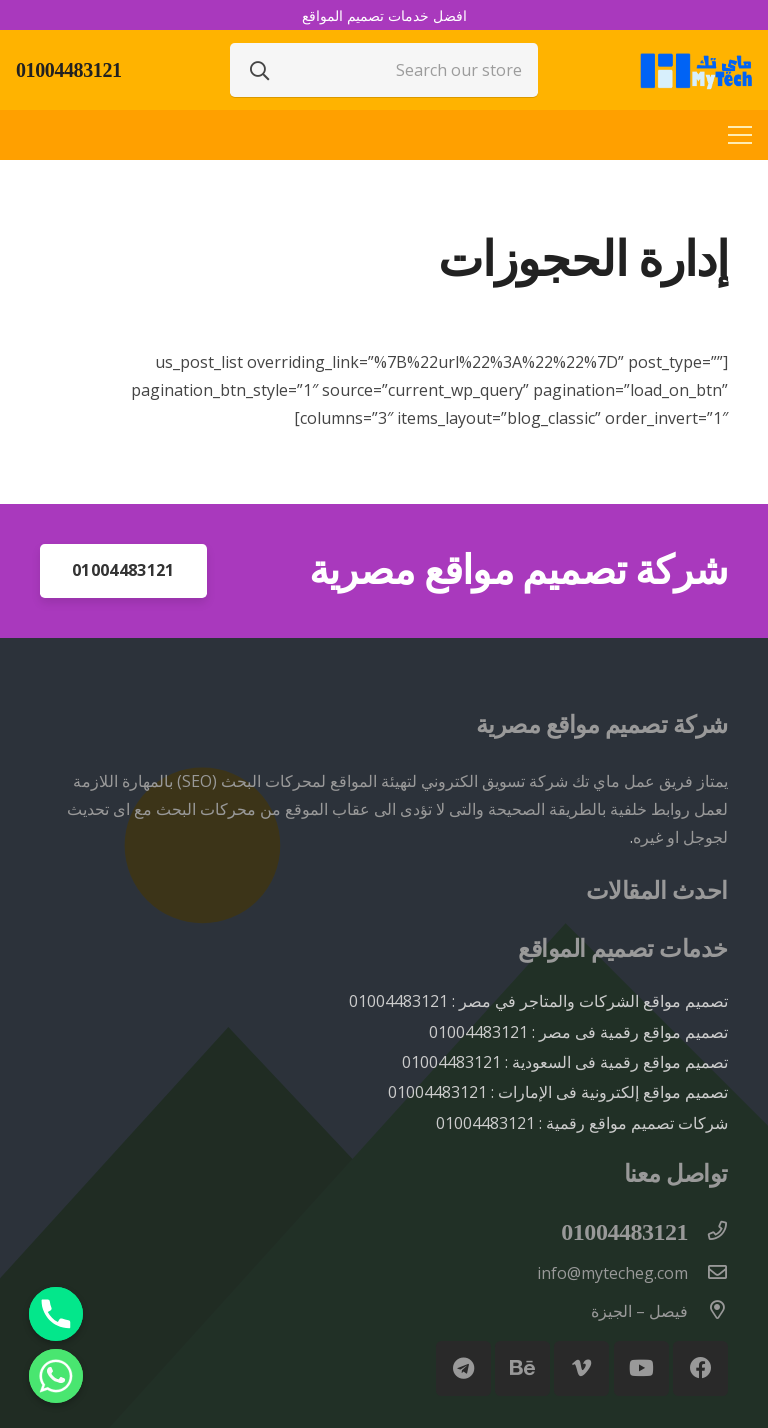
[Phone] (56, 1314)
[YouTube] (641, 1368)
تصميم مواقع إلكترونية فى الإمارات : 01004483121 (558, 1092)
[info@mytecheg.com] (708, 1273)
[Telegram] (463, 1368)
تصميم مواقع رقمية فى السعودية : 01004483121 (565, 1062)
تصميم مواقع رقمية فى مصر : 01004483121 (578, 1032)
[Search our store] (383, 70)
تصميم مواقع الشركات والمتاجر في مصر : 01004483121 (538, 1001)
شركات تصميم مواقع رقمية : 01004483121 (582, 1123)
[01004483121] (708, 1232)
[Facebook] (700, 1368)
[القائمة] (740, 135)
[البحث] (259, 70)
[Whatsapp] (56, 1376)
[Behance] (522, 1368)
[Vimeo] (581, 1368)
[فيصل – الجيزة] (708, 1311)
